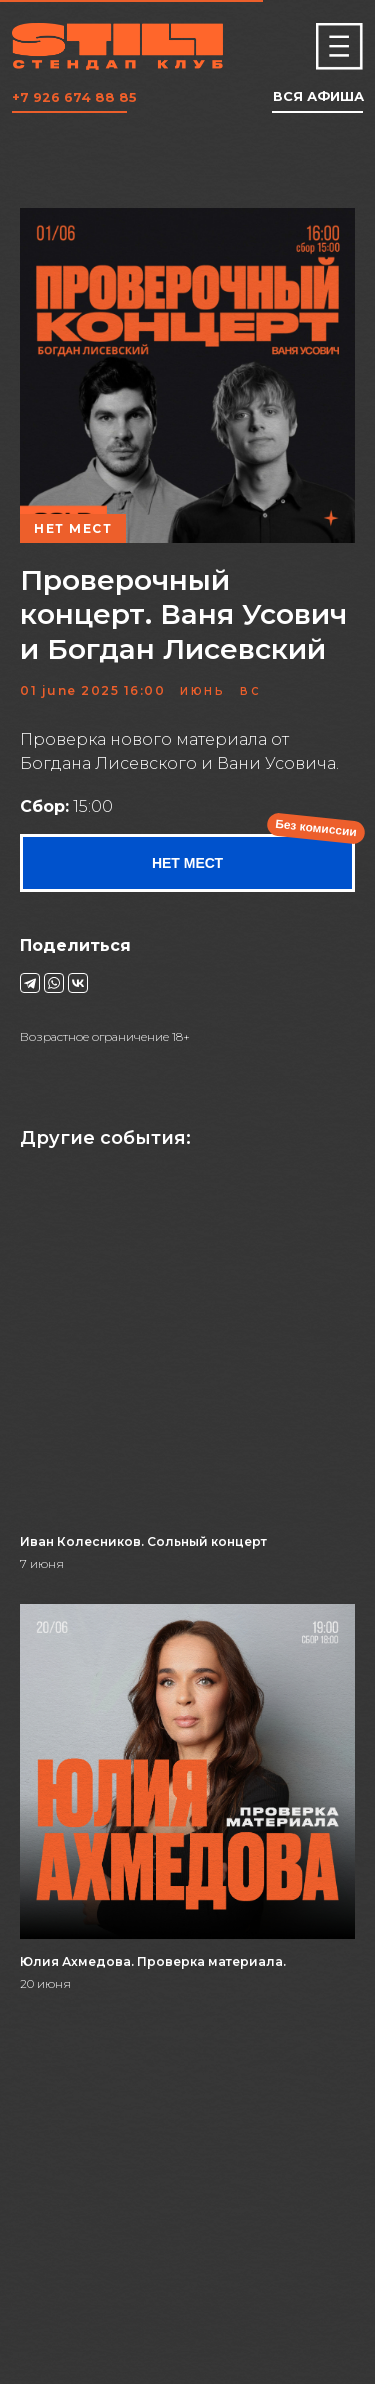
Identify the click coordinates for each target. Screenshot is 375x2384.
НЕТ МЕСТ (187, 863)
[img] (339, 46)
